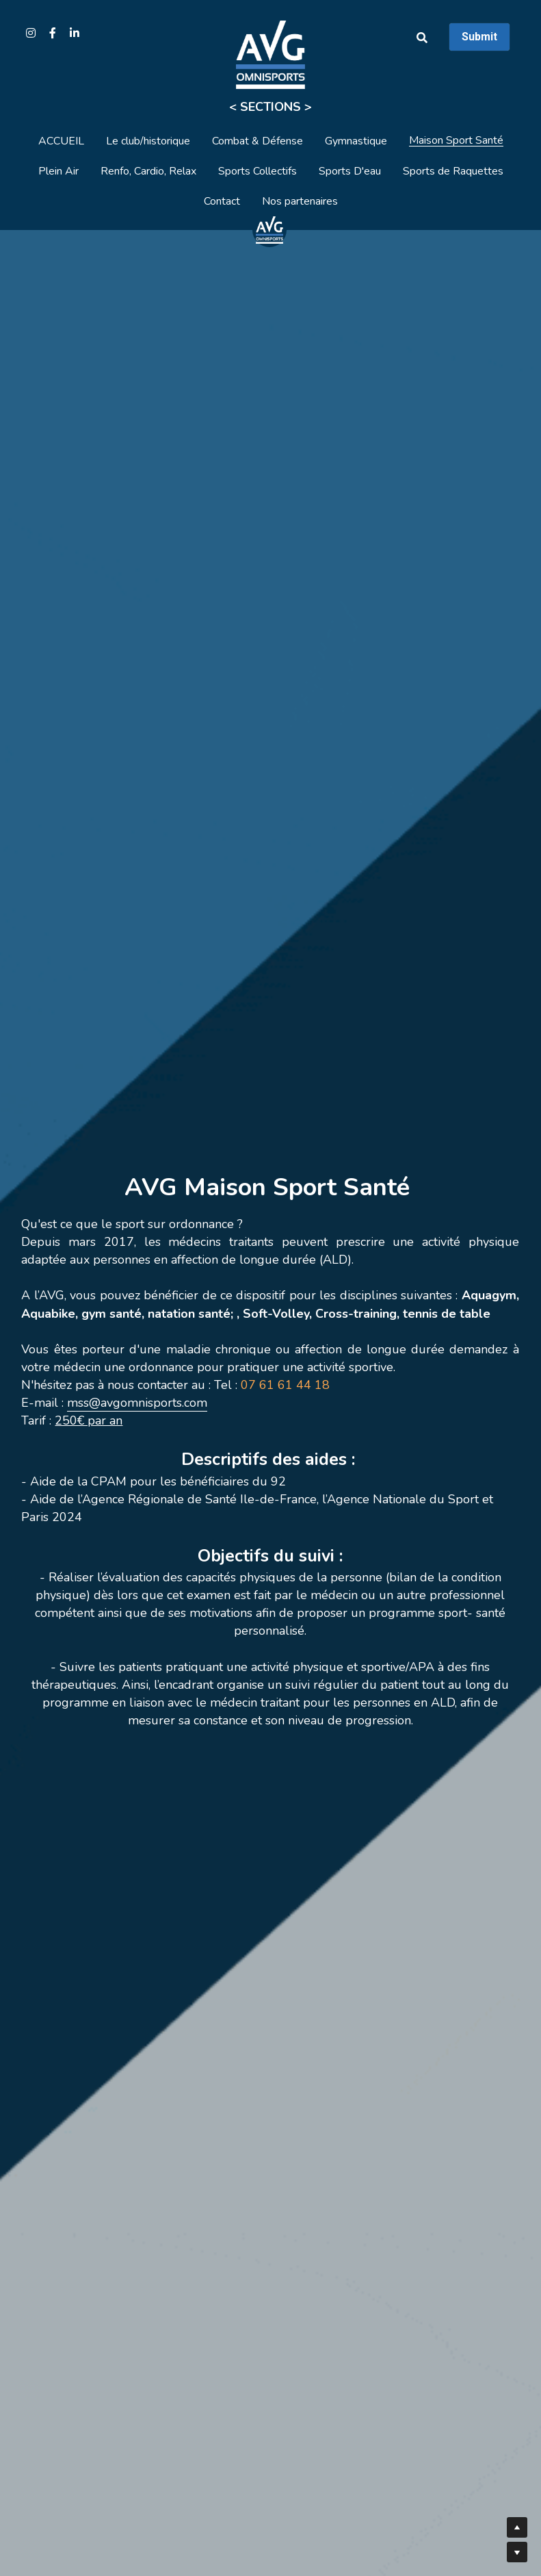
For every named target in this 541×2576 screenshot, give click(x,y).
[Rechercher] (422, 38)
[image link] (269, 229)
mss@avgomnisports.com (137, 1402)
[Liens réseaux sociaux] (31, 32)
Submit (479, 36)
